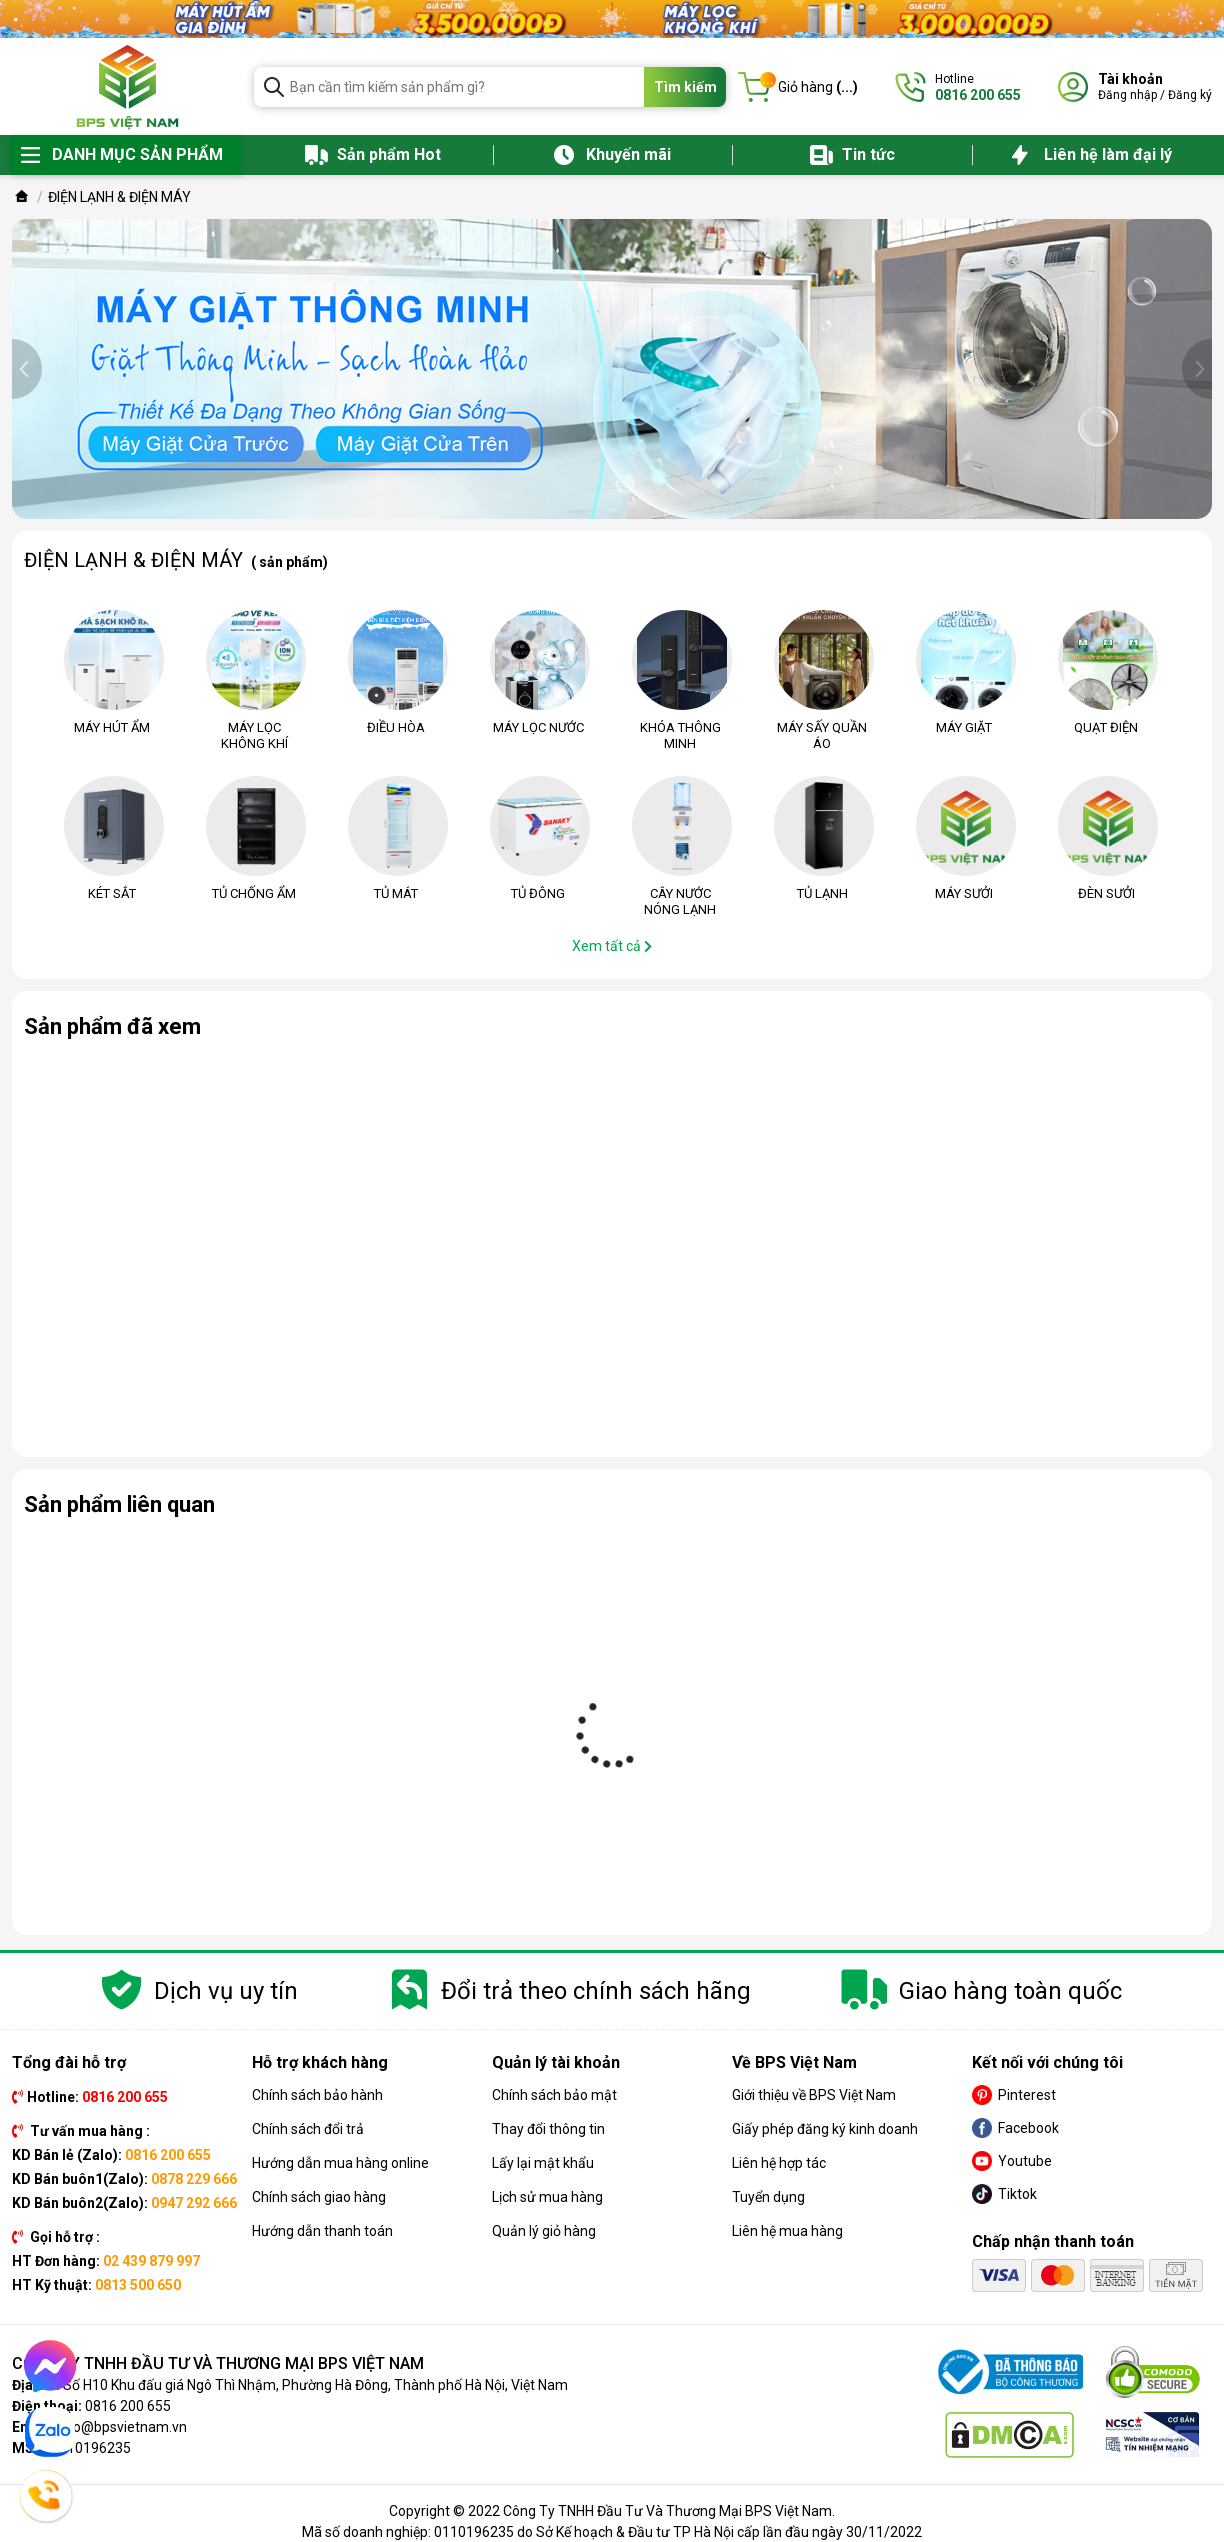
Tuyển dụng (768, 2197)
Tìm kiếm (685, 87)
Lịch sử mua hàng (547, 2197)
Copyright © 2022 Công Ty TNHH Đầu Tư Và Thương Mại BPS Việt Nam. (612, 2511)
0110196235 (91, 2448)
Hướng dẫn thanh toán (322, 2231)
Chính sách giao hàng (319, 2197)
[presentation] (27, 369)
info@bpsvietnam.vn (121, 2427)
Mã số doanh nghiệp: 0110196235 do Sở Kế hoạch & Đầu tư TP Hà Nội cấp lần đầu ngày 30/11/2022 (612, 2532)
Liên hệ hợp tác (779, 2163)
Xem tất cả (612, 946)
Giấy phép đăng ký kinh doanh (825, 2129)
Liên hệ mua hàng (787, 2231)
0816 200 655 (128, 2406)
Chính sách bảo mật (554, 2095)
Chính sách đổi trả (308, 2129)
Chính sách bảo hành (317, 2095)
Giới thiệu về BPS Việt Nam (814, 2095)
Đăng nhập (1127, 95)
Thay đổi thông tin (548, 2129)
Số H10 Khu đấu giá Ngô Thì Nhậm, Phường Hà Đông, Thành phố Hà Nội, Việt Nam (315, 2385)
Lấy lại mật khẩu (543, 2163)
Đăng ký (1190, 95)
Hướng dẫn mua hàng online (340, 2163)
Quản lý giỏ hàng (544, 2231)
